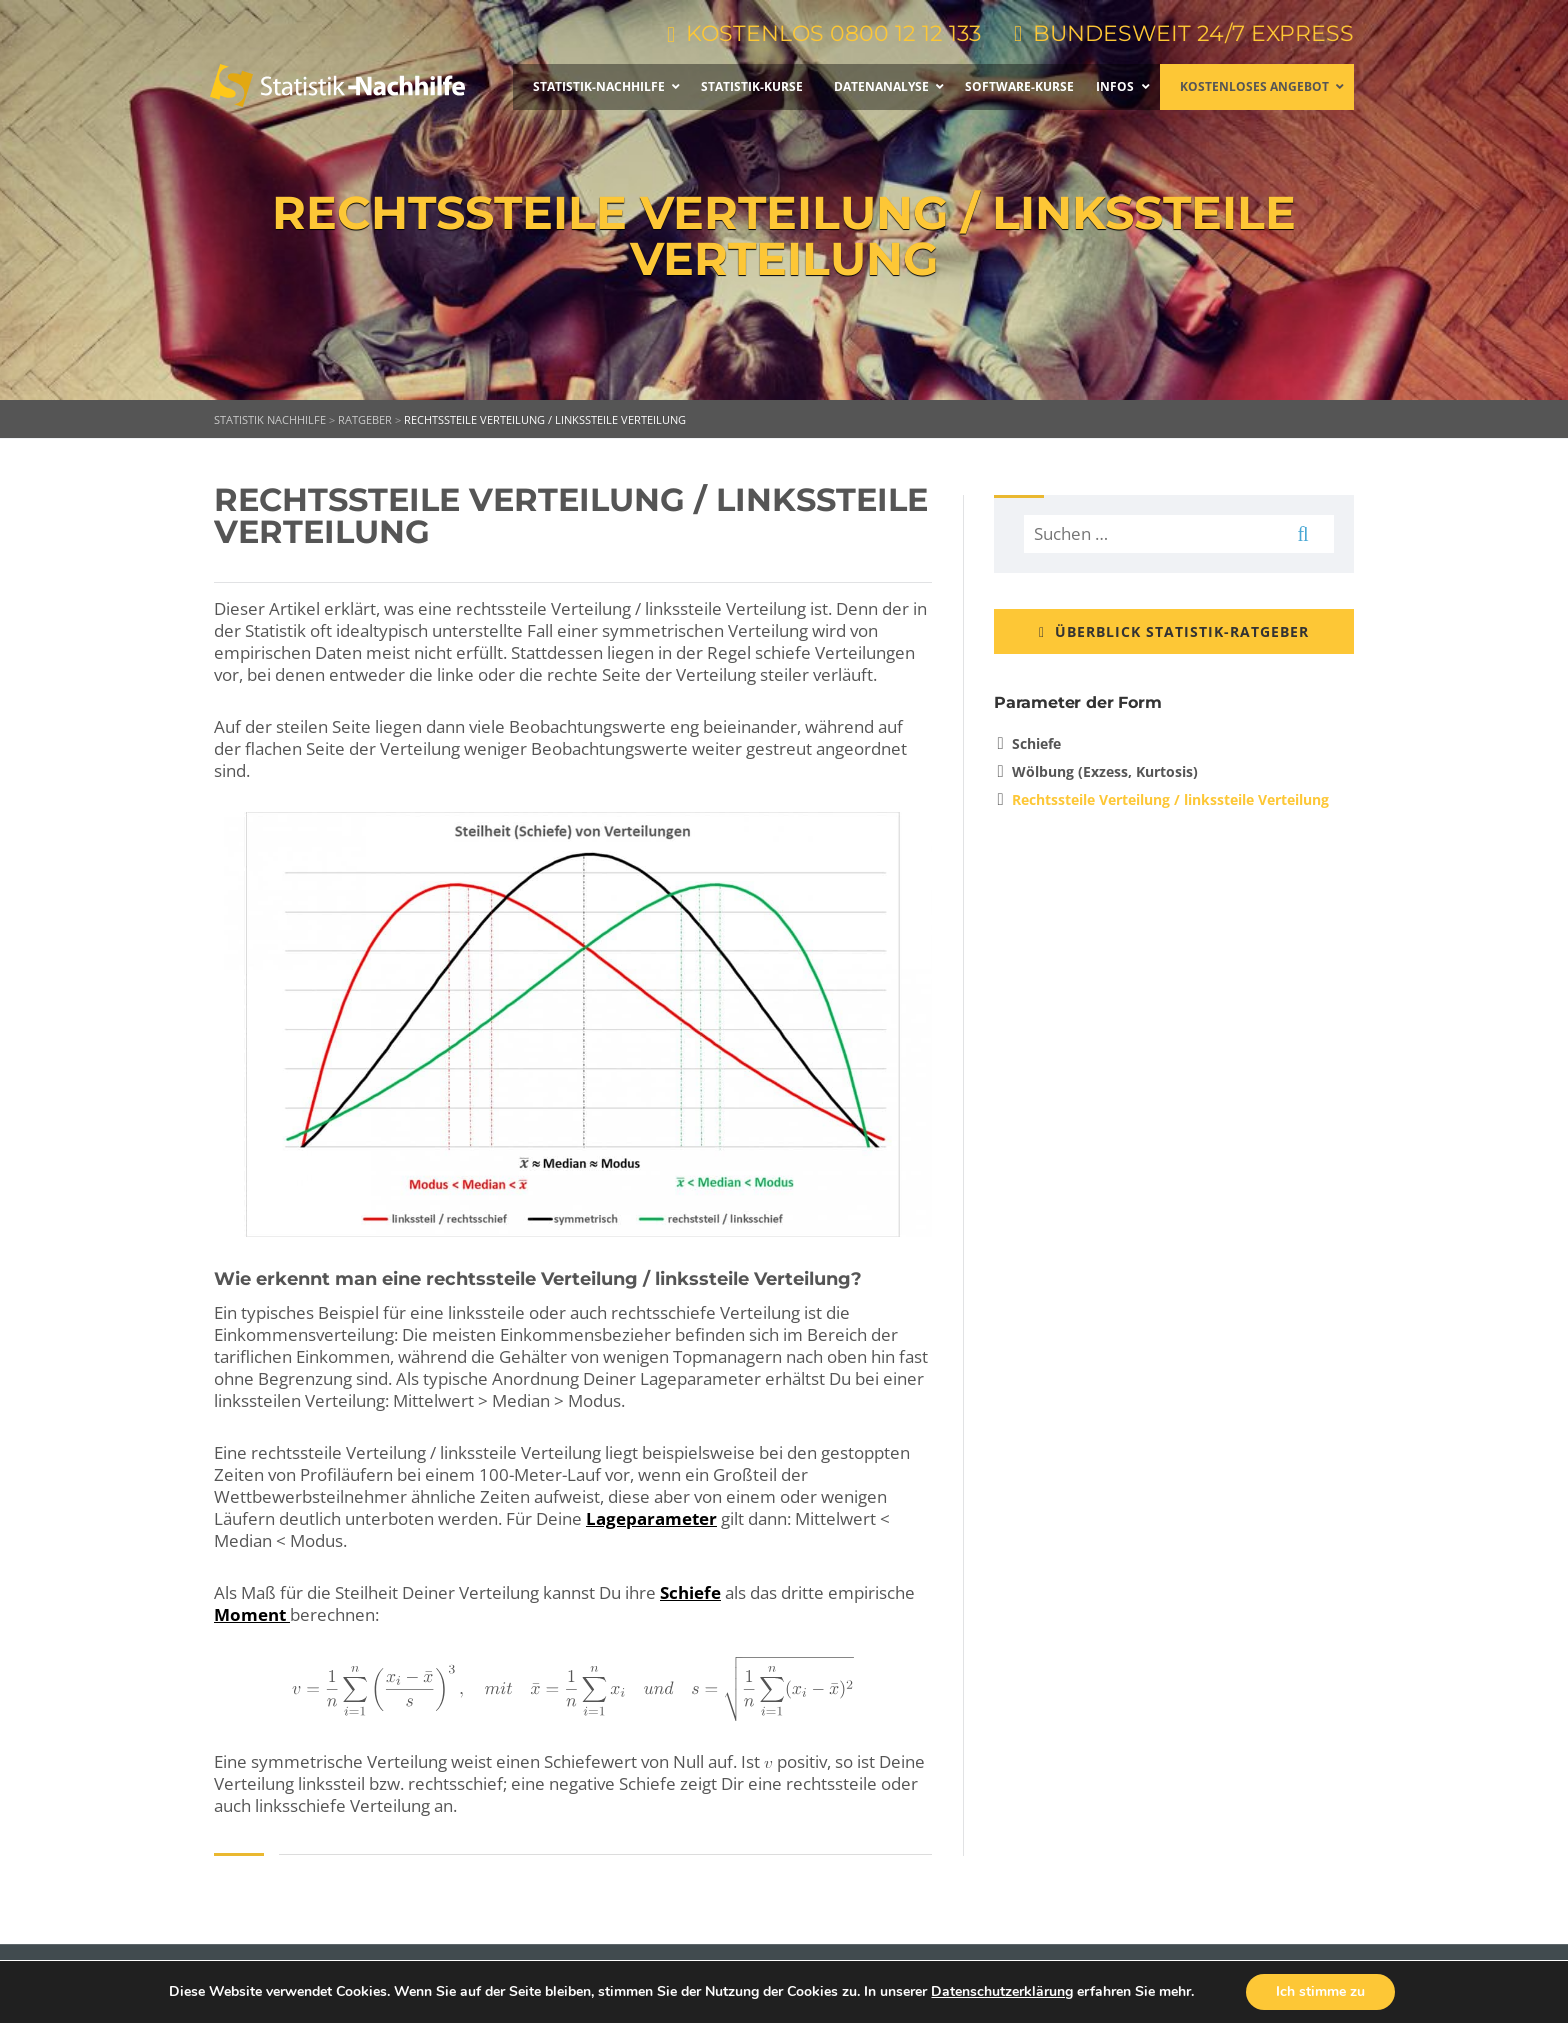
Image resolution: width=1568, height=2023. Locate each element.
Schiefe (690, 1592)
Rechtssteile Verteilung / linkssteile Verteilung (1170, 799)
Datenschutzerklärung (1002, 1991)
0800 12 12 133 (905, 33)
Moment (252, 1614)
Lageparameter (651, 1518)
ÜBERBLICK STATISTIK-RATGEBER (1174, 631)
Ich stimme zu (1320, 1991)
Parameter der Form (1077, 702)
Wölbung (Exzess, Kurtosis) (1105, 771)
